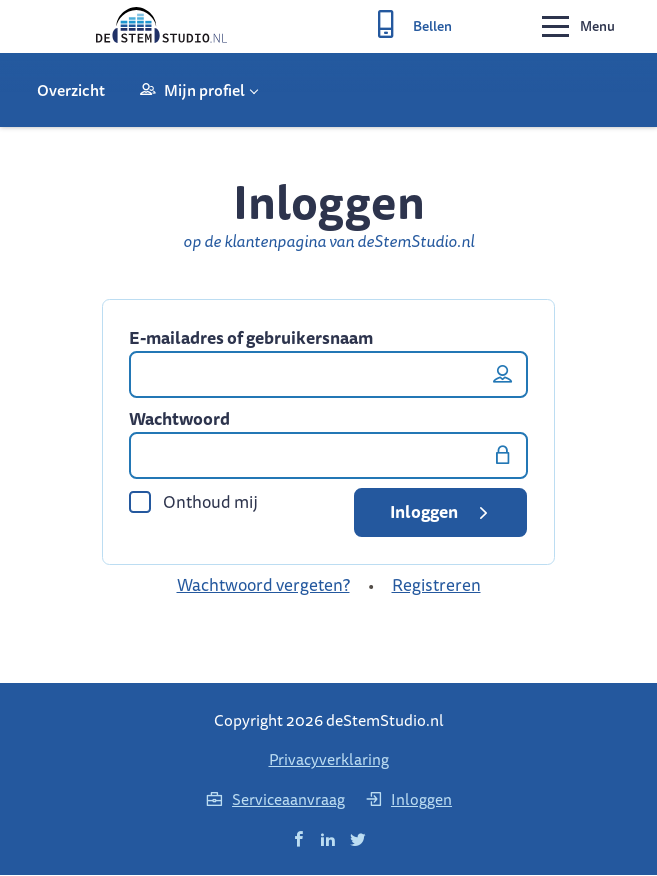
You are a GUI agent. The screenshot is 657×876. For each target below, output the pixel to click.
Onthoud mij (193, 503)
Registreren (436, 586)
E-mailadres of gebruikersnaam (251, 340)
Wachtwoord (179, 421)
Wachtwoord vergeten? (263, 586)
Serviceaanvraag (275, 800)
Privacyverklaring (329, 760)
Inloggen (442, 513)
